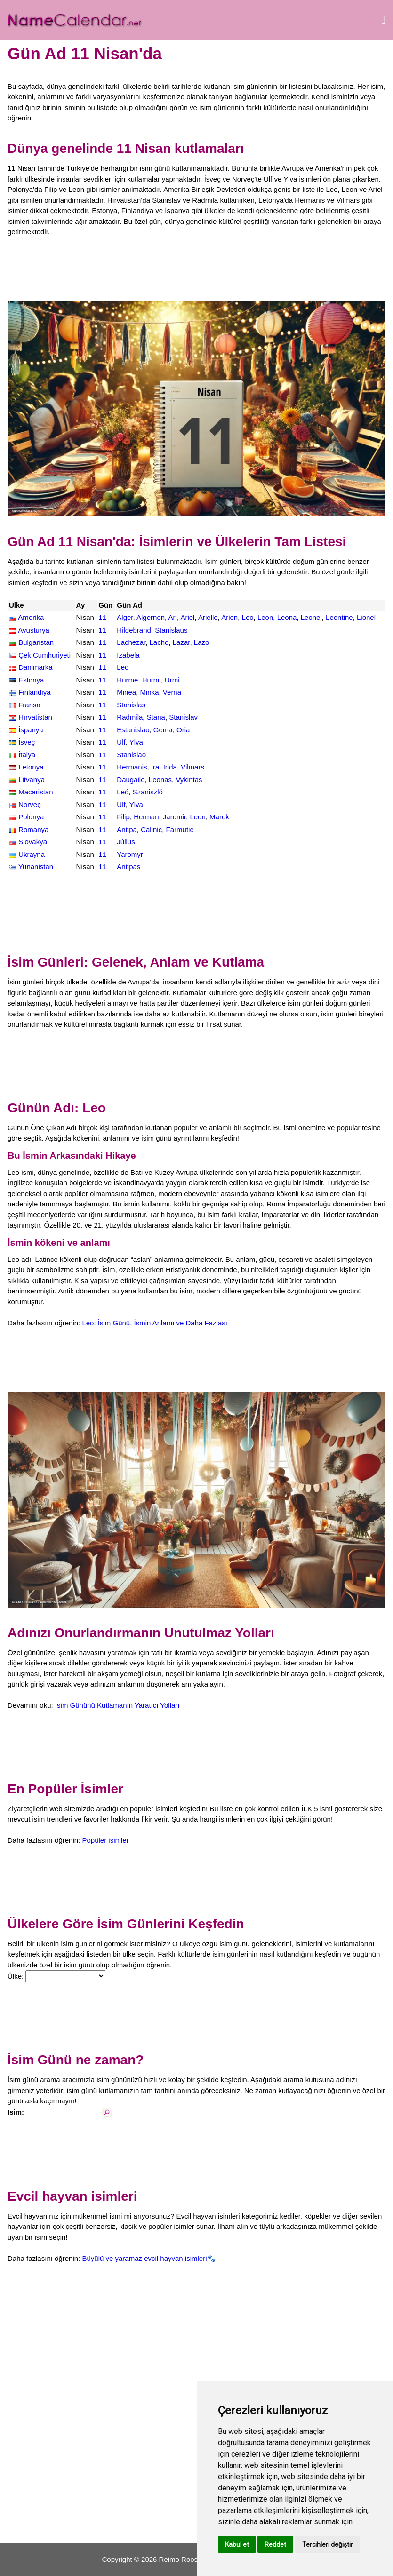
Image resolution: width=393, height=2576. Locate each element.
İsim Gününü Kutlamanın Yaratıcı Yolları (117, 1705)
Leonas (160, 780)
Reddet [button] (275, 2544)
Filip (123, 817)
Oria (183, 730)
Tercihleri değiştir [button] (327, 2544)
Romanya (33, 829)
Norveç (29, 804)
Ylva (136, 742)
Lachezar (131, 642)
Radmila (130, 717)
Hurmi (151, 680)
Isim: (16, 2112)
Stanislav (183, 717)
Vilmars (192, 767)
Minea (126, 692)
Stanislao (131, 755)
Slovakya (32, 842)
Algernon (150, 617)
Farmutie (180, 829)
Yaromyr (130, 854)
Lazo (201, 642)
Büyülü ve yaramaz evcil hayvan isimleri (144, 2258)
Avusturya (33, 630)
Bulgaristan (36, 642)
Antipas (128, 867)
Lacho (159, 642)
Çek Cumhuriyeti (44, 655)
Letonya (30, 767)
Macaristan (35, 792)
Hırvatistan (35, 717)
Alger (125, 617)
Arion (229, 617)
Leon (265, 617)
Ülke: (16, 1976)
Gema (163, 730)
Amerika (31, 617)
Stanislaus (171, 630)
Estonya (31, 680)
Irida (170, 767)
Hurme (127, 680)
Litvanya (31, 780)
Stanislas (131, 705)
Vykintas (189, 780)
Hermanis (132, 767)
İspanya (30, 730)
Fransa (29, 705)
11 (102, 617)
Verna (172, 692)
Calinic (151, 829)
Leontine (339, 617)
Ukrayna (31, 854)
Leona (287, 617)
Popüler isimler (105, 1840)
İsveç (26, 742)
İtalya (26, 755)
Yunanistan (35, 867)
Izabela (128, 655)
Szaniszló (148, 792)
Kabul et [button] (237, 2544)
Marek (219, 817)
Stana (156, 717)
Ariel (187, 617)
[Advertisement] (196, 269)
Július (126, 842)
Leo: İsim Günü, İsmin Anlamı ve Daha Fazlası (154, 1323)
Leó (122, 792)
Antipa (127, 829)
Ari (172, 617)
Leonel (311, 617)
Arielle (208, 617)
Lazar (181, 642)
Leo (248, 617)
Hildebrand (134, 630)
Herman (146, 817)
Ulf (121, 742)
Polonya (31, 817)
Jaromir (174, 817)
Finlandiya (34, 692)
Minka (149, 692)
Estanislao (133, 730)
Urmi (172, 680)
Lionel (366, 617)
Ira (155, 767)
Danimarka (35, 667)
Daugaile (130, 780)
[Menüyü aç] (383, 20)
